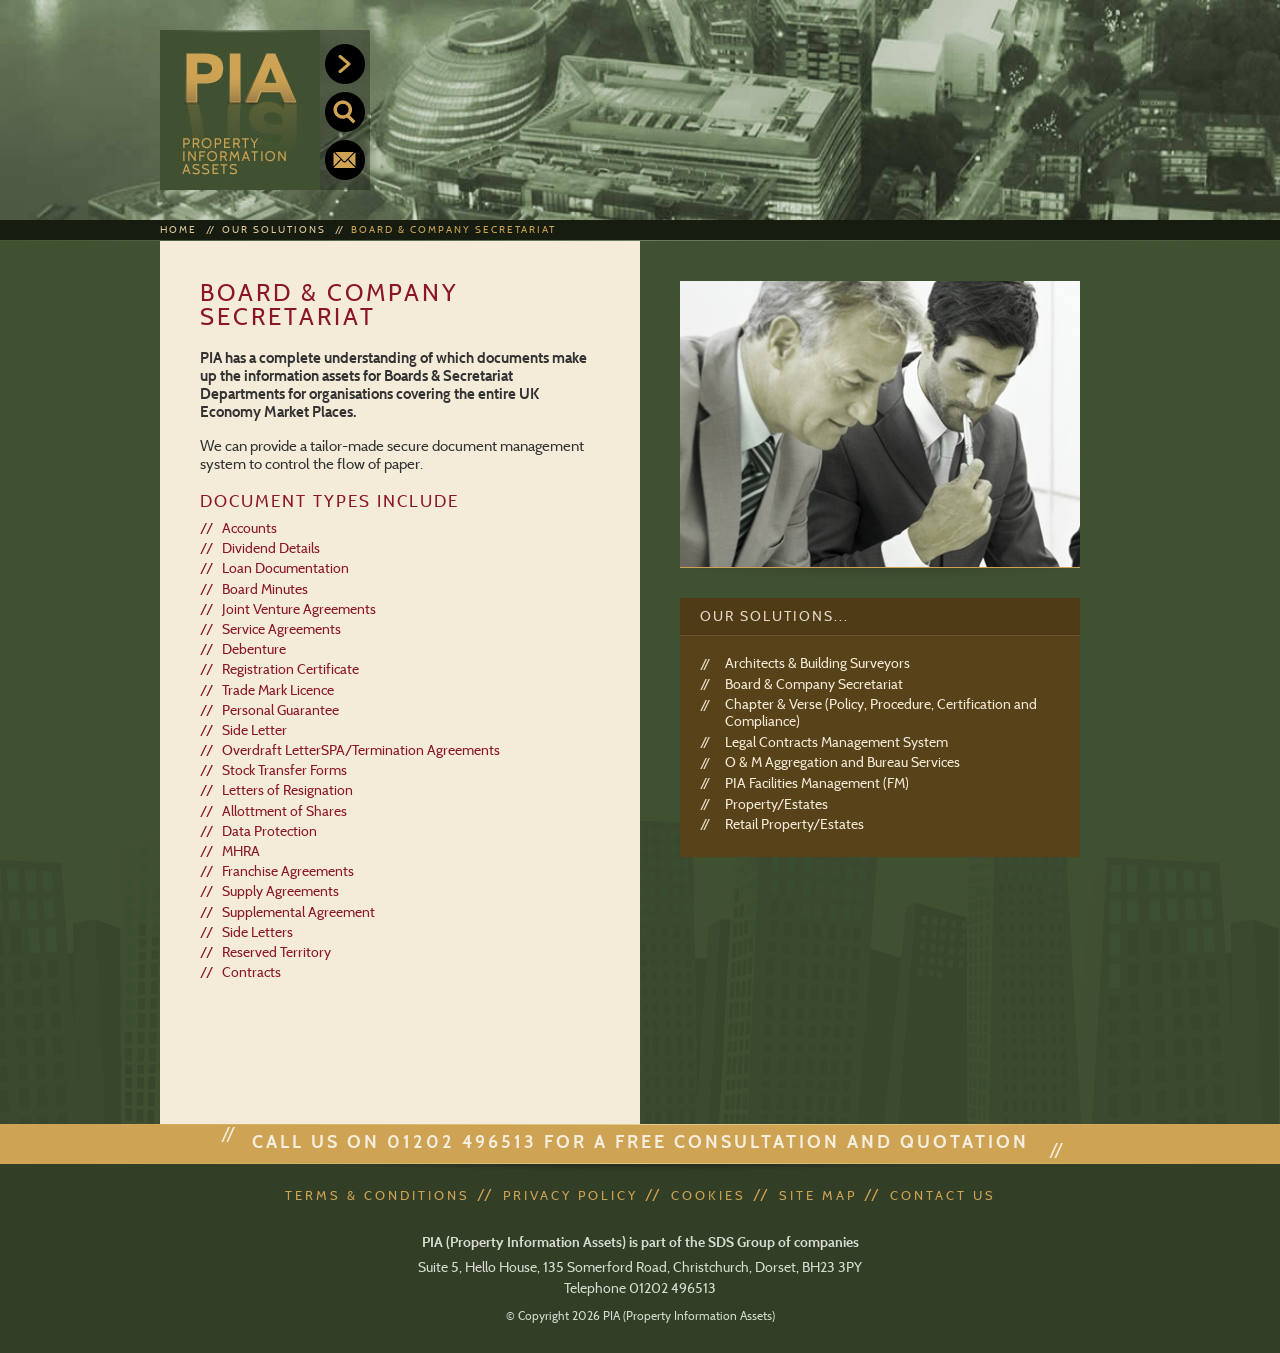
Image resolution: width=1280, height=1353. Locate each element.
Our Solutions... (774, 616)
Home (178, 229)
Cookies (708, 1195)
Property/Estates (776, 804)
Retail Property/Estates (794, 824)
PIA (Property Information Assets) (240, 110)
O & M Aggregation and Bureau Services (842, 762)
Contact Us (943, 1195)
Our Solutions (274, 229)
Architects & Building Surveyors (817, 663)
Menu (345, 64)
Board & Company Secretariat (453, 229)
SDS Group (741, 1242)
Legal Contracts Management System (836, 742)
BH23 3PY (832, 1267)
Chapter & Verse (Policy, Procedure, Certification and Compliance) (881, 713)
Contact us (345, 160)
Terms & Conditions (377, 1195)
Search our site (345, 112)
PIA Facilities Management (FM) (817, 783)
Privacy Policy (570, 1195)
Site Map (818, 1195)
